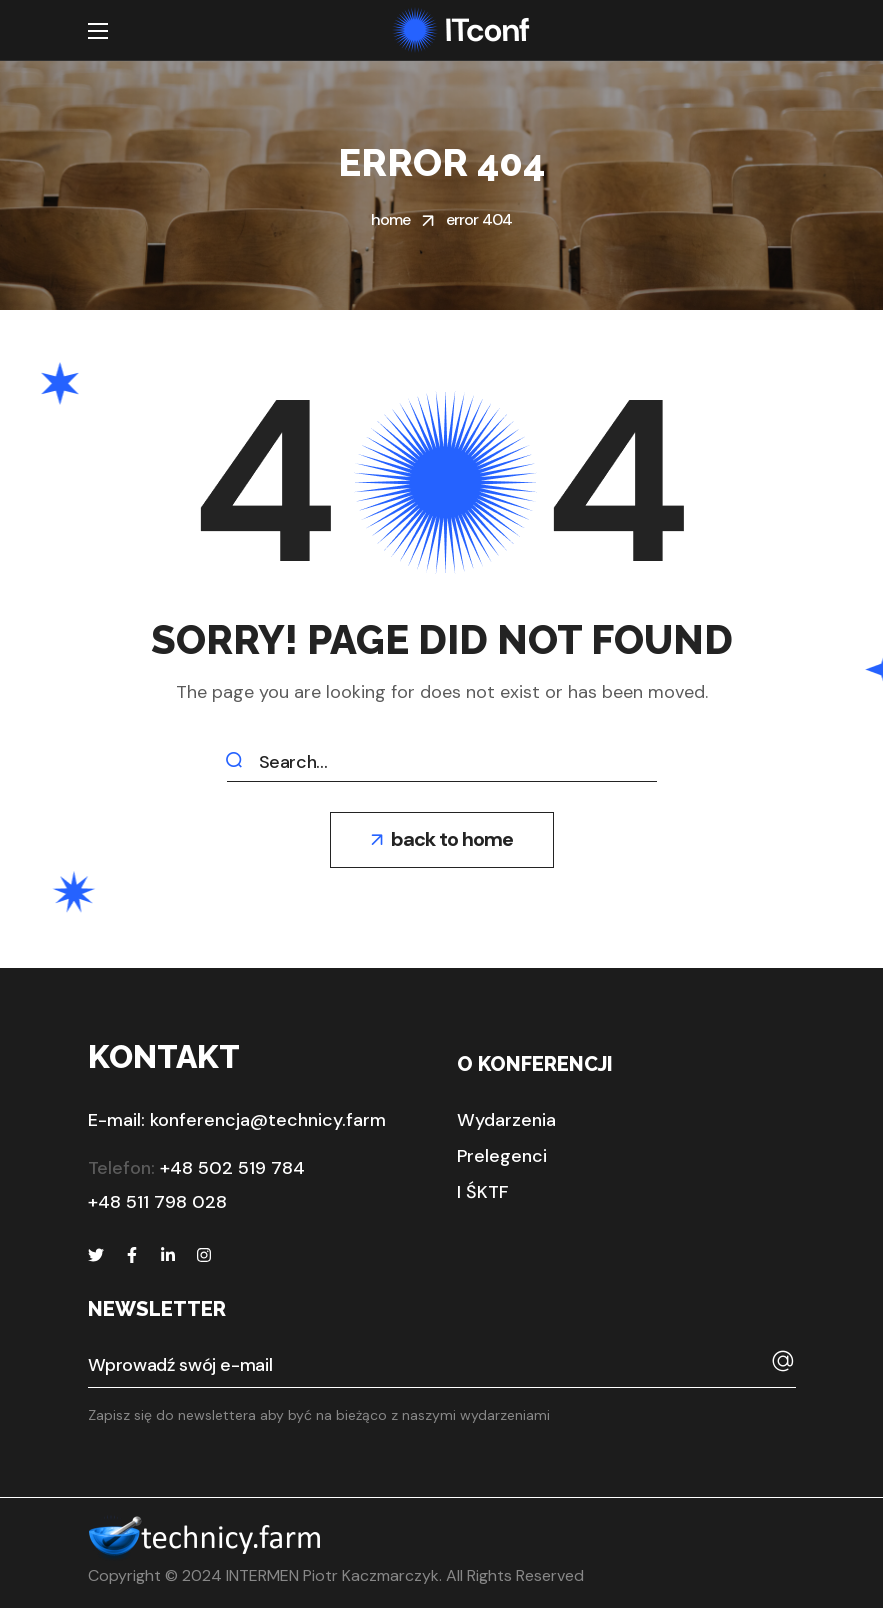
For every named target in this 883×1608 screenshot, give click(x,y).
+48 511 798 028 (157, 1202)
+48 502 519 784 (232, 1168)
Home (391, 219)
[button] (442, 840)
